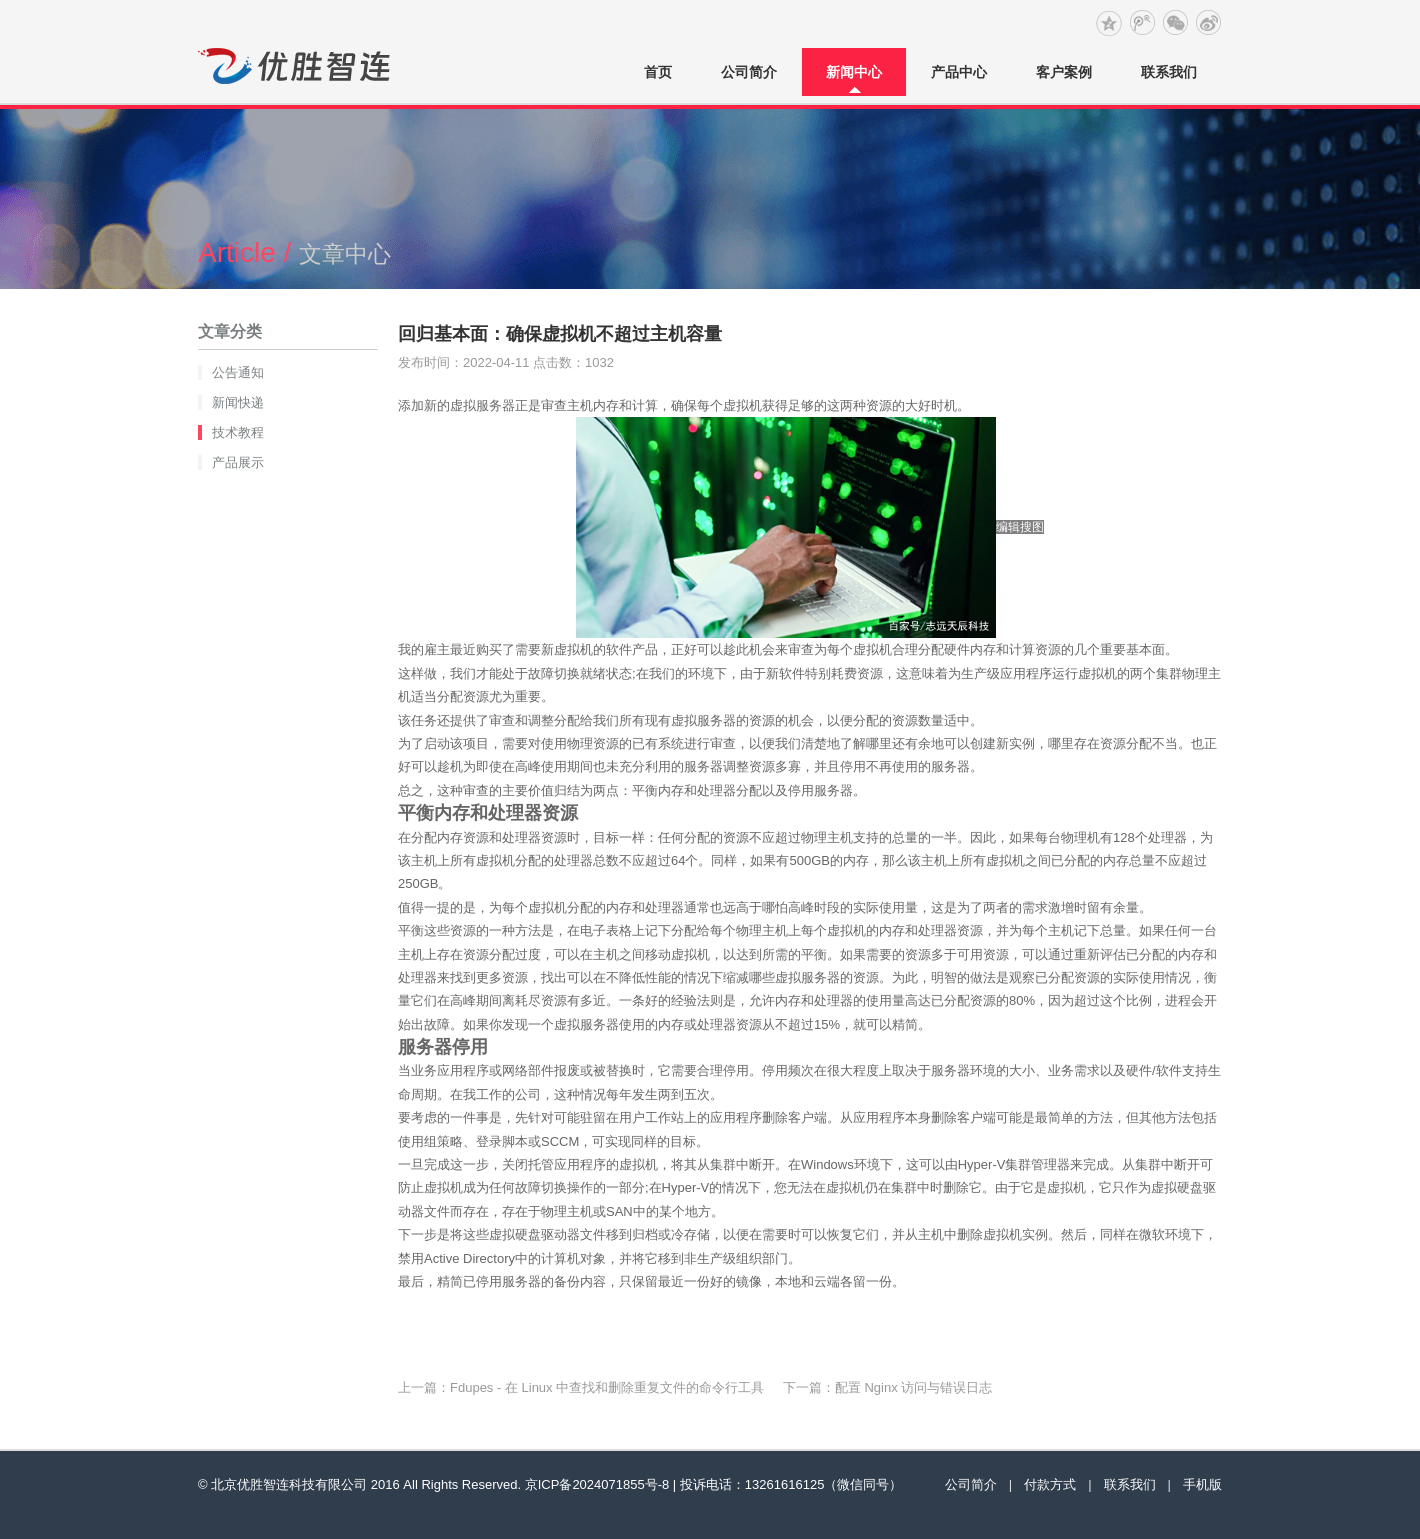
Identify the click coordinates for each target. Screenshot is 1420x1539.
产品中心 (959, 72)
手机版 (1202, 1484)
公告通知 (238, 372)
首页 (658, 72)
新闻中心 (854, 72)
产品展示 (238, 462)
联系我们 (1169, 72)
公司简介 (749, 72)
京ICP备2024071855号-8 (597, 1484)
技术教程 (238, 432)
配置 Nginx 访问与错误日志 (913, 1387)
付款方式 (1050, 1484)
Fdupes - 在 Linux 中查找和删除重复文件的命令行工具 (607, 1387)
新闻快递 (238, 402)
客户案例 (1064, 72)
